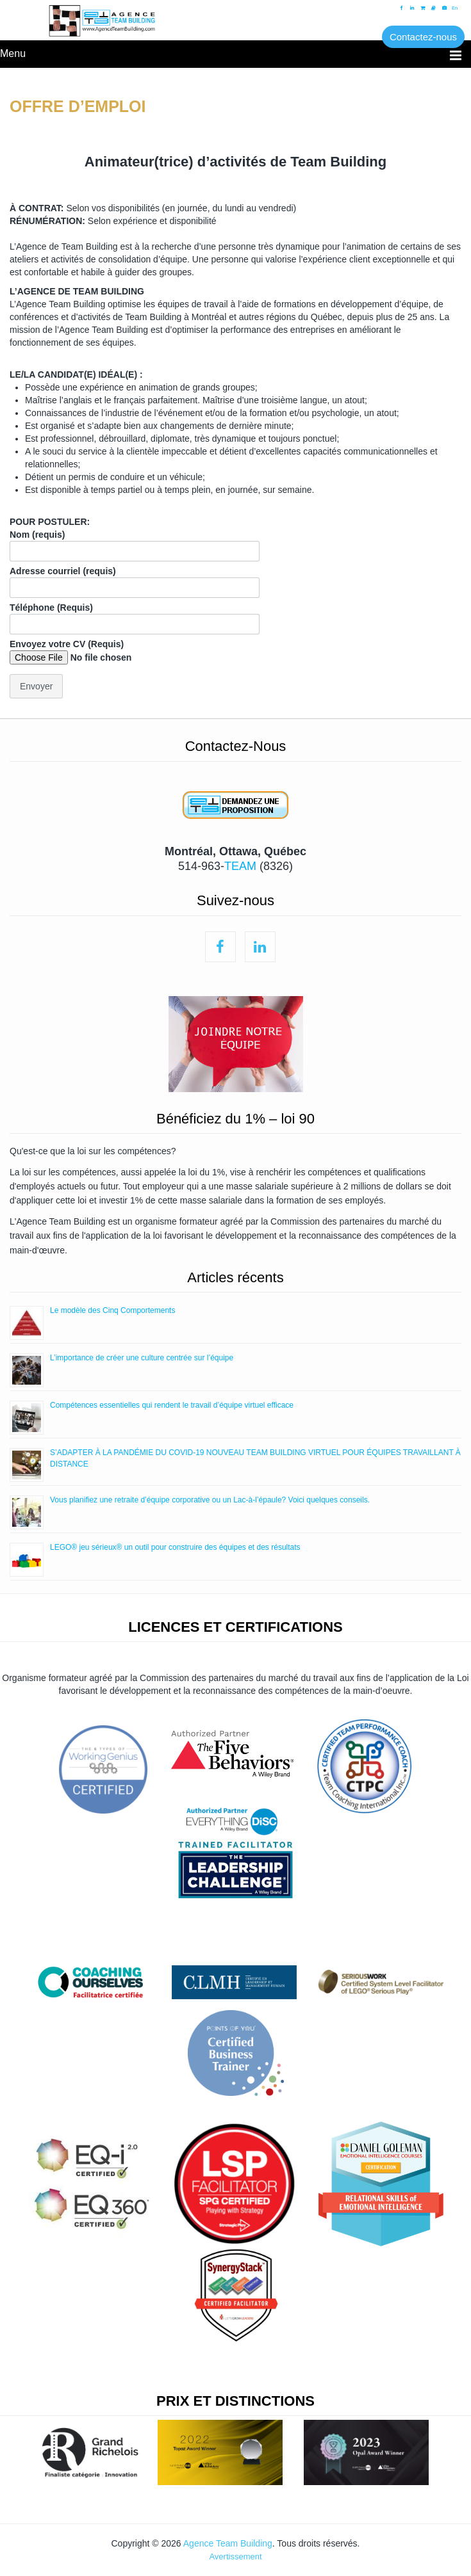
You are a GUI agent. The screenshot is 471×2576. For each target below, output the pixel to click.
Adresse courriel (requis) (135, 579)
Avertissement (235, 2556)
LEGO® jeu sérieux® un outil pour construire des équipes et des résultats (175, 1547)
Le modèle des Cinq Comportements (112, 1310)
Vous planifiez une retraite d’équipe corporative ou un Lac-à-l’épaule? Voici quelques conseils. (210, 1499)
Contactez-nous (423, 36)
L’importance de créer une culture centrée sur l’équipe (141, 1357)
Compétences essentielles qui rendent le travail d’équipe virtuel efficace (171, 1405)
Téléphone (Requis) (135, 615)
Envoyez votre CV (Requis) (94, 651)
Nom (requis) (135, 542)
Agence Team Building (227, 2543)
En (455, 8)
